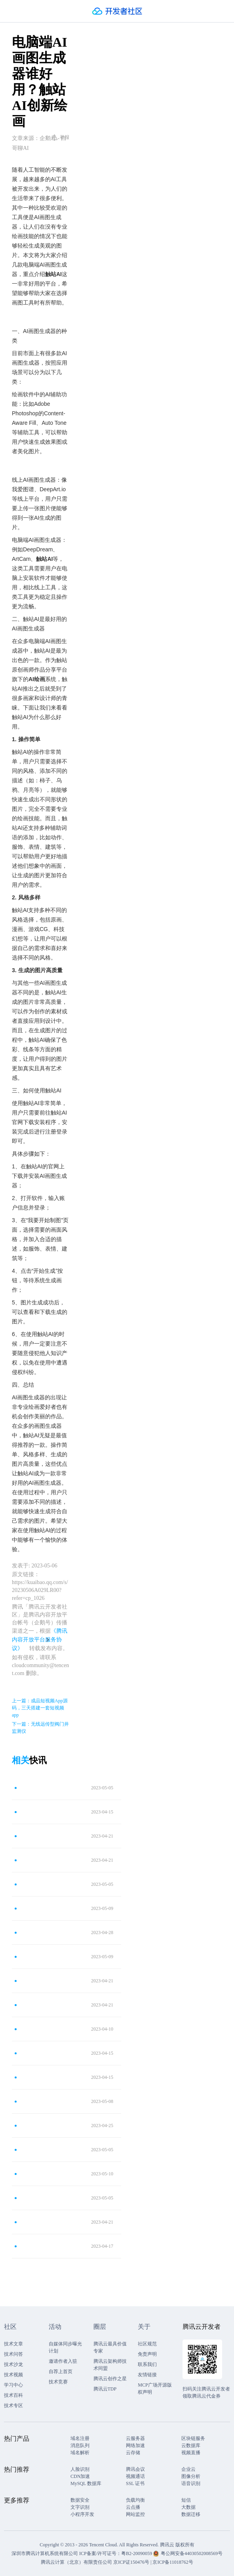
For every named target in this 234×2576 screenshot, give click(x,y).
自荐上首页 (60, 2371)
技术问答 (13, 2354)
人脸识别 (79, 2469)
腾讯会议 (135, 2469)
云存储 (133, 2452)
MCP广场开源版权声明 (154, 2388)
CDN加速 (80, 2476)
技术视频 (13, 2374)
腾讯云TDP (105, 2389)
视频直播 (190, 2452)
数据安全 (79, 2500)
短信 (186, 2500)
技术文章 (13, 2344)
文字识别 (79, 2507)
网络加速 (135, 2445)
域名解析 (79, 2452)
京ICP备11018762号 (172, 2562)
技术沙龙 (13, 2364)
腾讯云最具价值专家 (110, 2347)
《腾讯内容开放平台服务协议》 (39, 1639)
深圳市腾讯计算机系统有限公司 (44, 2553)
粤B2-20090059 (137, 2553)
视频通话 (135, 2476)
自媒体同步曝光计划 (65, 2347)
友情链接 (147, 2374)
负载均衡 (135, 2500)
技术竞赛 (58, 2382)
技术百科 (13, 2395)
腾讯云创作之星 (110, 2378)
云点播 (133, 2507)
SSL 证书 (135, 2483)
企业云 (188, 2469)
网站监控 (135, 2514)
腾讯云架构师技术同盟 (110, 2364)
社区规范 (147, 2344)
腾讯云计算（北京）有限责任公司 (76, 2562)
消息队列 (79, 2445)
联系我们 (147, 2364)
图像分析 (190, 2476)
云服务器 (135, 2438)
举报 (60, 137)
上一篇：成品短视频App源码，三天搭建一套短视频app (40, 1708)
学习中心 (13, 2385)
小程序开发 (82, 2514)
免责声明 (147, 2354)
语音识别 (190, 2483)
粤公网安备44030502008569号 (192, 2553)
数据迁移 (190, 2514)
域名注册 (79, 2438)
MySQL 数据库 (85, 2483)
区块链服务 (193, 2438)
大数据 (188, 2507)
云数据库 (190, 2445)
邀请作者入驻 (63, 2361)
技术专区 (13, 2405)
